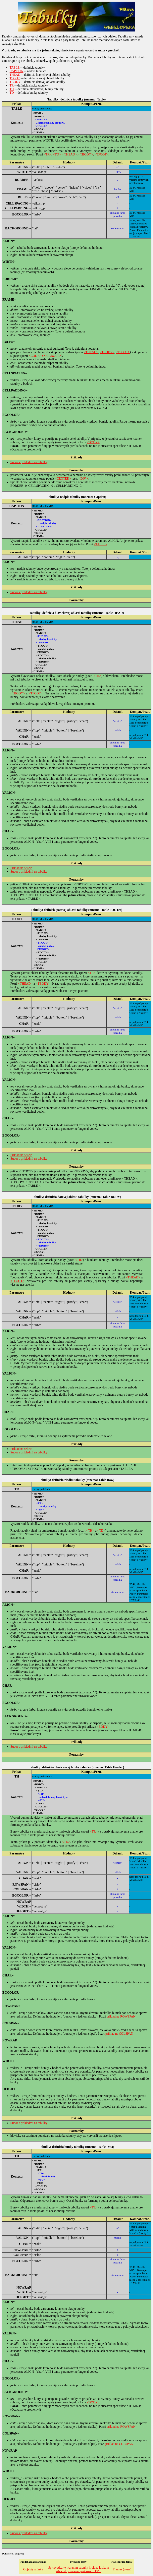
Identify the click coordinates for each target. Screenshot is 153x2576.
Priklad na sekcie (21, 868)
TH (12, 89)
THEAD (15, 74)
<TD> (57, 154)
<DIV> (83, 478)
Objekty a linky (33, 2569)
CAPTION (16, 71)
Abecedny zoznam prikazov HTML (78, 2571)
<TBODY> (85, 154)
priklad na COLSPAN (119, 2033)
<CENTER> (63, 478)
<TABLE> (100, 544)
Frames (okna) (122, 2569)
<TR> (47, 154)
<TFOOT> (101, 154)
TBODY (15, 82)
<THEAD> (69, 154)
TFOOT (15, 78)
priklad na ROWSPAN (121, 2016)
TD (12, 92)
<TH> (90, 1530)
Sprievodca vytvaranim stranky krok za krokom (78, 2567)
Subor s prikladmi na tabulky (28, 462)
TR (12, 85)
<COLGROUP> (50, 355)
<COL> (34, 355)
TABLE (15, 67)
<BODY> (93, 442)
